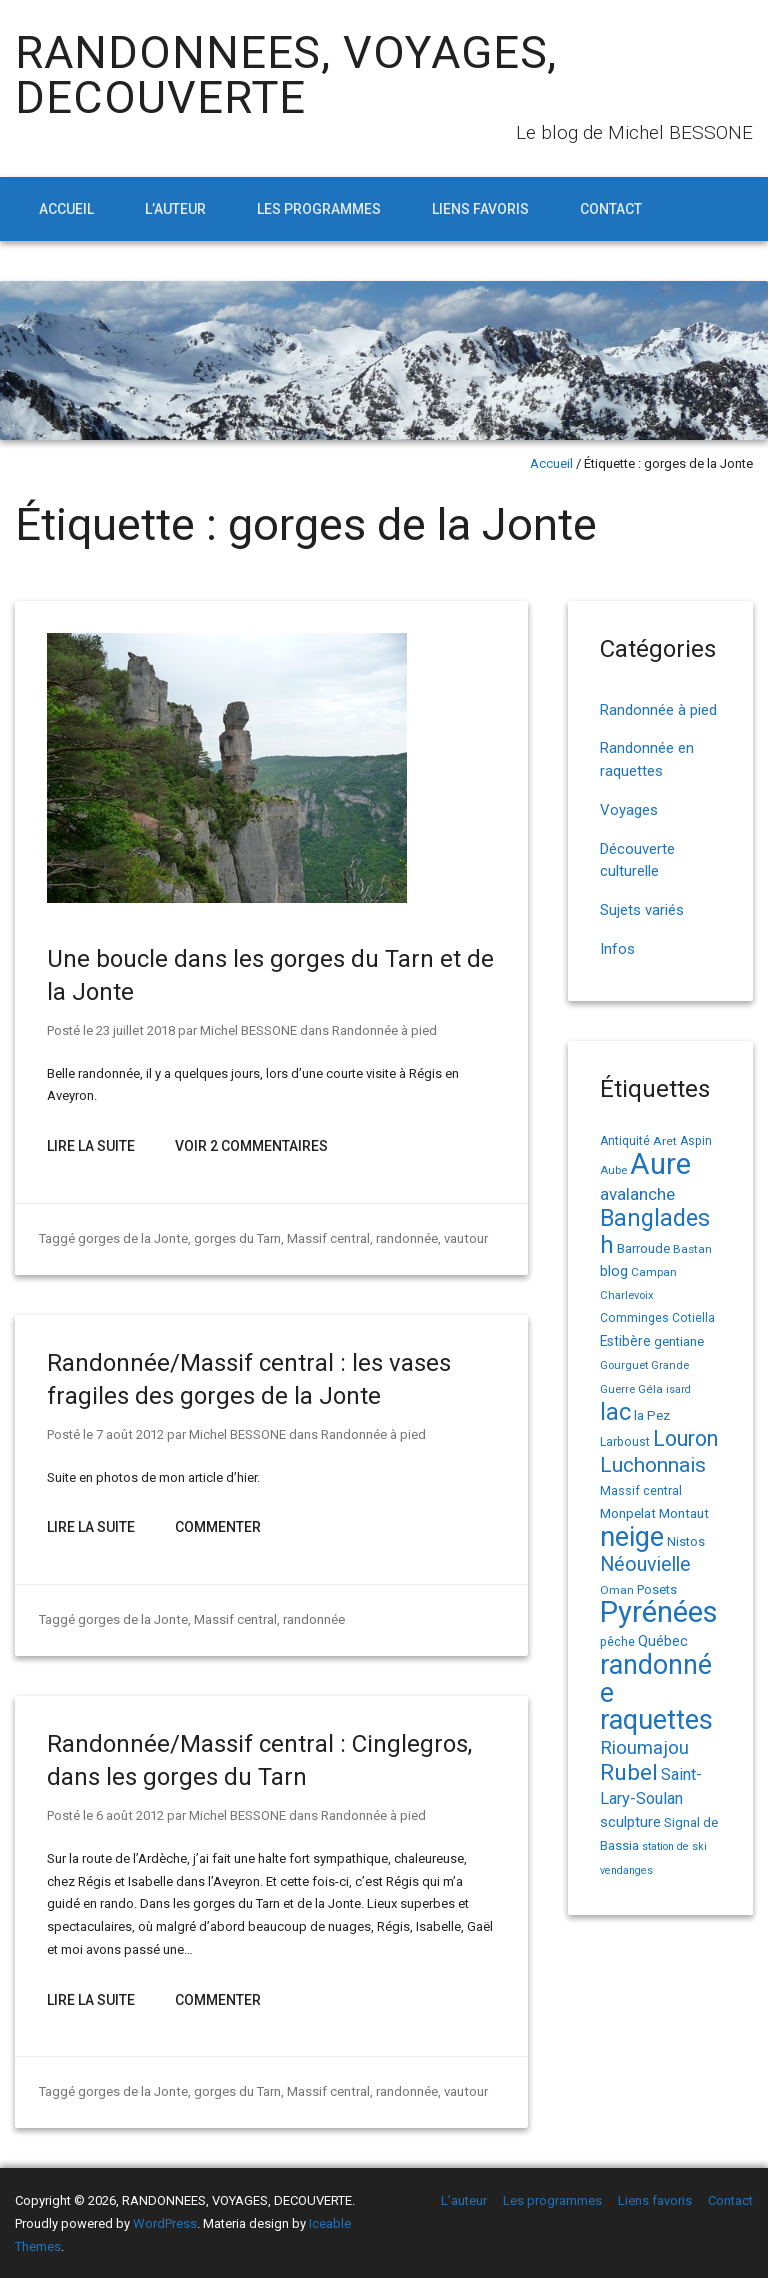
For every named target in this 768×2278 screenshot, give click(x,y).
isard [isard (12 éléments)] (678, 1389)
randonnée (405, 1238)
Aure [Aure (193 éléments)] (660, 1164)
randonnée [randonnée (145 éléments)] (656, 1679)
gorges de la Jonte (132, 1238)
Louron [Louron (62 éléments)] (685, 1438)
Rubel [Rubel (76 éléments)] (629, 1772)
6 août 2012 (129, 1815)
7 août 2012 (129, 1434)
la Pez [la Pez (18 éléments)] (652, 1415)
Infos (617, 949)
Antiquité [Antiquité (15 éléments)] (625, 1141)
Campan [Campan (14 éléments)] (654, 1272)
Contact (611, 209)
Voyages (629, 810)
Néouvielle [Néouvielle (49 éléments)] (645, 1564)
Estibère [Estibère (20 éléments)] (625, 1341)
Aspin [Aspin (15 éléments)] (696, 1141)
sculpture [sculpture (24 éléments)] (630, 1822)
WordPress (165, 2223)
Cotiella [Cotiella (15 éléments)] (693, 1318)
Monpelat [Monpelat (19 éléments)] (628, 1513)
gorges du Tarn (236, 1238)
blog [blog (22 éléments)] (614, 1271)
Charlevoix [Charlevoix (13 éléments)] (627, 1295)
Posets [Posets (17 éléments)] (657, 1589)
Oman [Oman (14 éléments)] (617, 1590)
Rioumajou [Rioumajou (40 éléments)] (644, 1747)
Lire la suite (91, 1146)
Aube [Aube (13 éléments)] (613, 1170)
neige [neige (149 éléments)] (632, 1537)
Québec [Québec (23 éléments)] (663, 1641)
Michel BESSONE (247, 1030)
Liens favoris (480, 209)
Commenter (218, 1527)
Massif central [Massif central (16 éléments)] (641, 1490)
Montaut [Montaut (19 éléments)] (684, 1513)
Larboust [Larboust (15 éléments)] (625, 1442)
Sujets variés (642, 910)
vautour (463, 1238)
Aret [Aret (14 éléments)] (665, 1141)
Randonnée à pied (383, 1030)
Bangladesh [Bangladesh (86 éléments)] (655, 1231)
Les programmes (319, 209)
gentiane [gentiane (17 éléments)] (679, 1341)
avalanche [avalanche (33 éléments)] (637, 1194)
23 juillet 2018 (135, 1030)
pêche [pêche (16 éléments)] (617, 1641)
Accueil (66, 209)
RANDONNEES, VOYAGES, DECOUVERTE (286, 75)
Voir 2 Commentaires (251, 1146)
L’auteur (175, 209)
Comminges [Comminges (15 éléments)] (634, 1318)
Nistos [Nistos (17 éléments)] (686, 1541)
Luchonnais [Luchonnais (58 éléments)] (653, 1465)
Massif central (327, 1238)
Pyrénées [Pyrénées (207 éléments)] (659, 1612)
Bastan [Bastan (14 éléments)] (692, 1249)
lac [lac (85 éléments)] (615, 1412)
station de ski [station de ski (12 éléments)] (674, 1846)
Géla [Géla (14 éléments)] (650, 1389)
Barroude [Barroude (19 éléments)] (643, 1248)
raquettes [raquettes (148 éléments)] (656, 1720)
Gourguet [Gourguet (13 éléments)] (624, 1365)
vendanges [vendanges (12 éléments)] (626, 1870)
